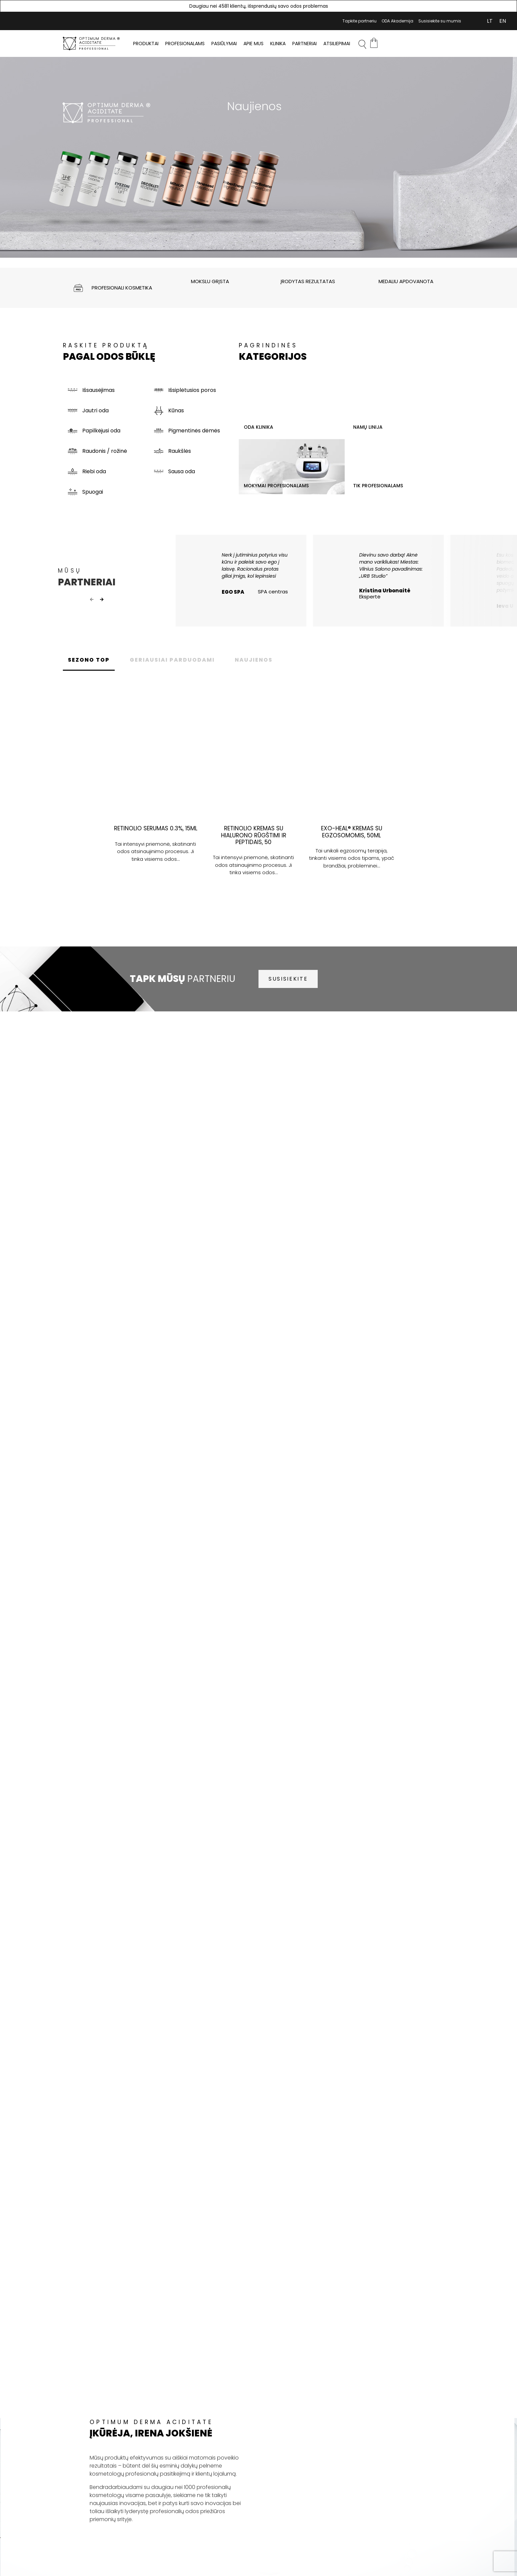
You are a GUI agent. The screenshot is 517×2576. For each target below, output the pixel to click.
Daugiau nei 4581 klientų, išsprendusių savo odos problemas (258, 6)
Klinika (278, 43)
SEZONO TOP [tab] (89, 660)
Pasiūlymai (224, 43)
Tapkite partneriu (359, 21)
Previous (91, 600)
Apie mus (253, 43)
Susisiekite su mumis (439, 21)
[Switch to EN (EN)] (502, 21)
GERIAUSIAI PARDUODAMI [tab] (172, 660)
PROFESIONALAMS (185, 43)
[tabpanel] (258, 157)
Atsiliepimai (336, 43)
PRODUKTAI (146, 43)
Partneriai (304, 43)
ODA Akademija (397, 21)
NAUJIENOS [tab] (254, 660)
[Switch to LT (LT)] (490, 21)
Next (101, 600)
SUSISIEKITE (288, 979)
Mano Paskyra (470, 21)
